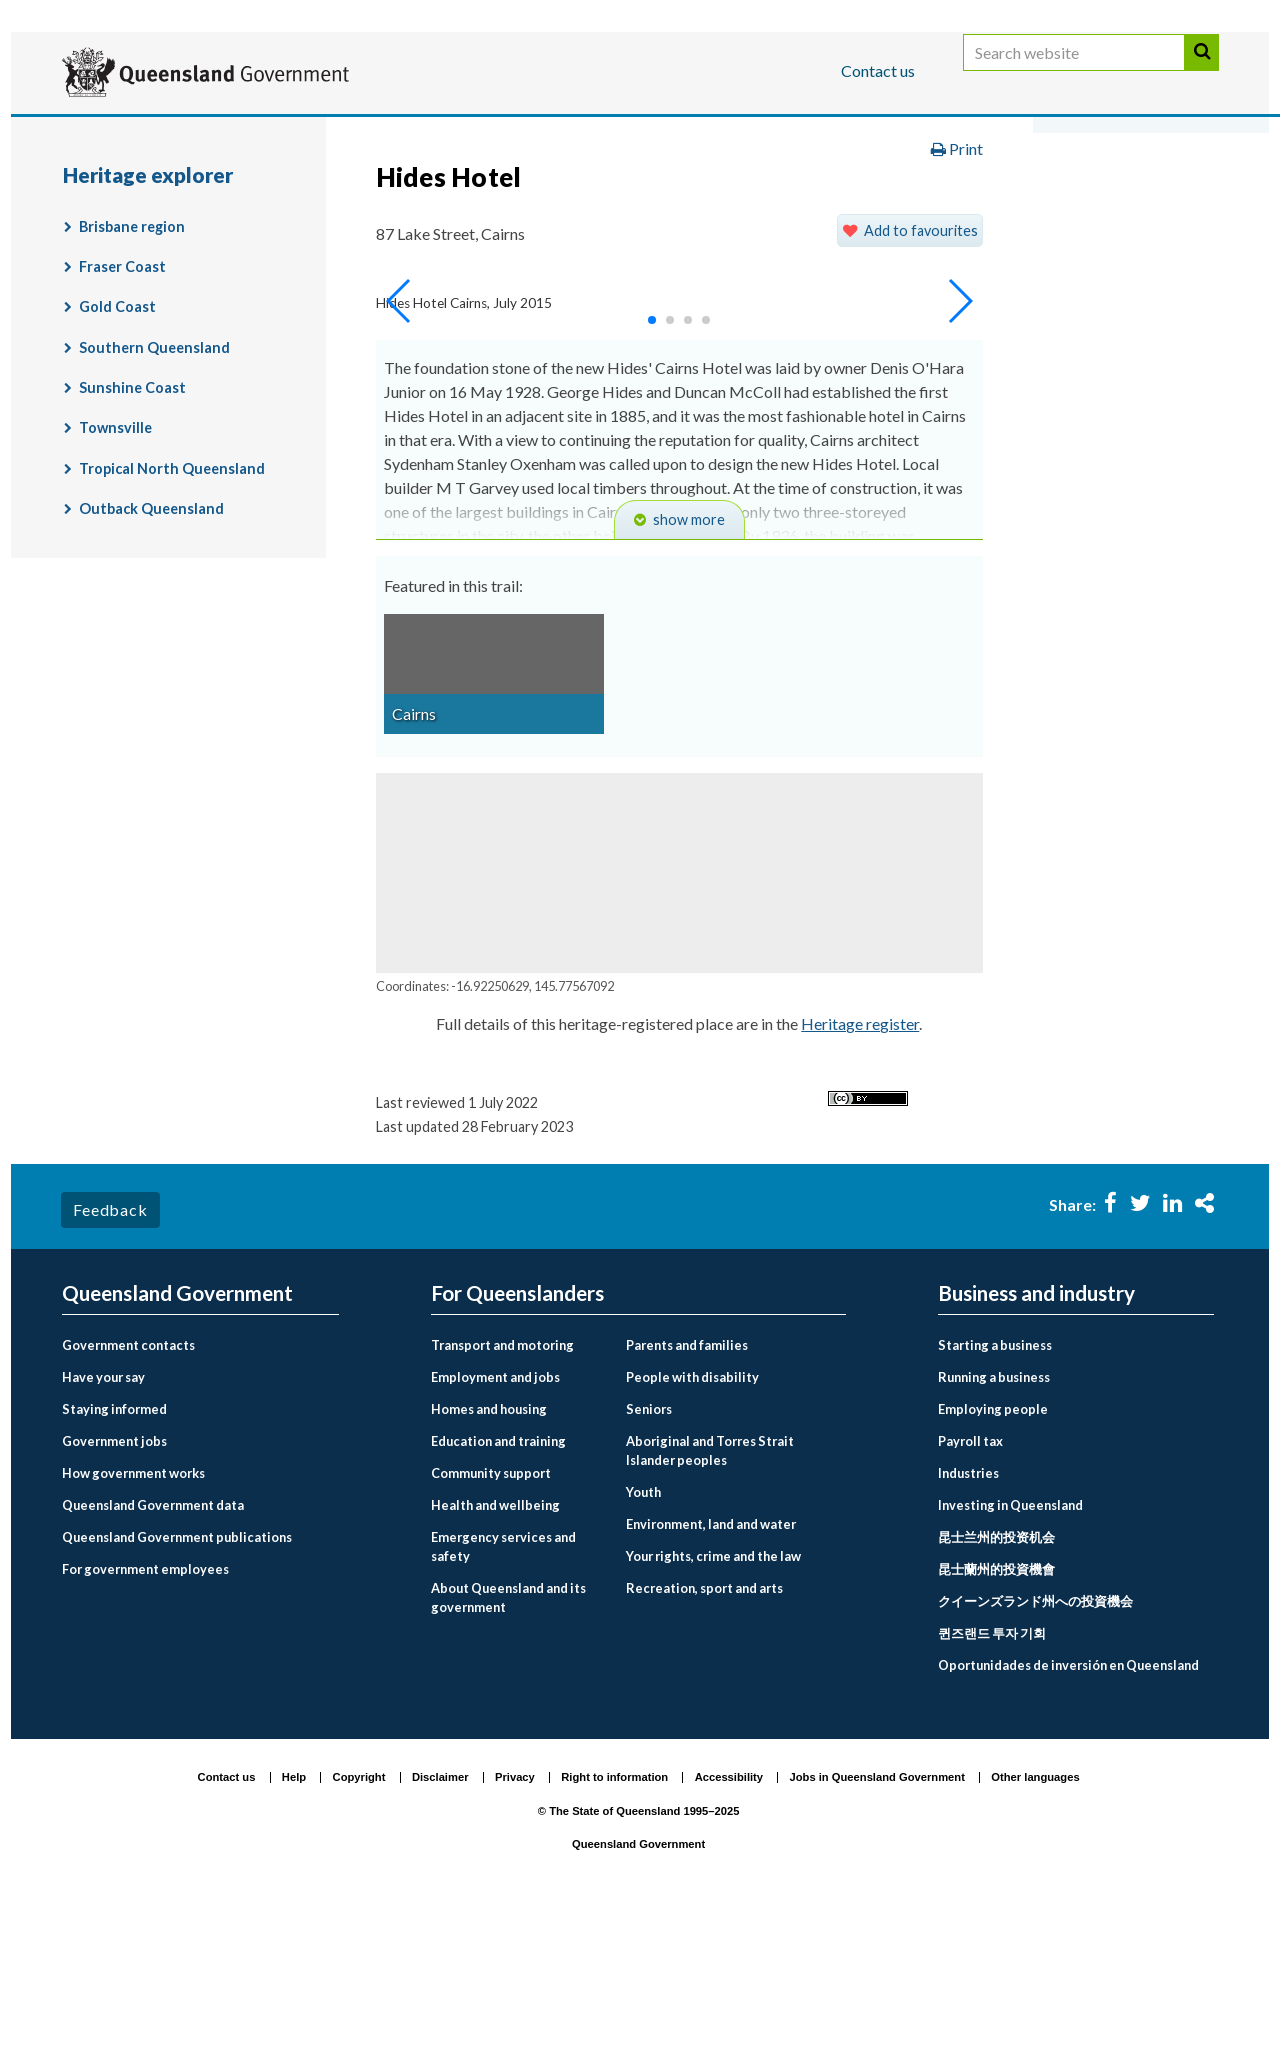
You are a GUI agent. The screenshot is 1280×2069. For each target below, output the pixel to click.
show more (689, 674)
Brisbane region (132, 380)
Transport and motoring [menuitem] (502, 1499)
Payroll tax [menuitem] (970, 1595)
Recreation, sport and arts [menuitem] (704, 1743)
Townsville (115, 582)
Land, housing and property (902, 193)
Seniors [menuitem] (649, 1563)
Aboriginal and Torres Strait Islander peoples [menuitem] (710, 1604)
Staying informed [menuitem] (114, 1563)
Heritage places (1098, 193)
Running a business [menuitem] (994, 1531)
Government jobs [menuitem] (114, 1595)
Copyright (359, 1932)
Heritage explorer (408, 235)
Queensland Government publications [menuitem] (177, 1691)
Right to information (614, 1932)
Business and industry (296, 133)
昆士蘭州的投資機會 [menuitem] (996, 1723)
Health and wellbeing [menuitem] (495, 1659)
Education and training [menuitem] (498, 1595)
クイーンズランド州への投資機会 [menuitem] (1035, 1755)
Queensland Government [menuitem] (177, 1447)
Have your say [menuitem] (103, 1531)
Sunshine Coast (132, 542)
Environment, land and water (657, 193)
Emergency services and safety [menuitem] (503, 1700)
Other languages (1035, 1932)
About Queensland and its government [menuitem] (508, 1752)
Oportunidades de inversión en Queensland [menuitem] (1068, 1819)
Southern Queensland (154, 501)
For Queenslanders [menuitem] (517, 1447)
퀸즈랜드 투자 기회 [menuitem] (992, 1787)
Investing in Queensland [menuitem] (1010, 1659)
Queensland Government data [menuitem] (153, 1659)
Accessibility (729, 1932)
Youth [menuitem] (643, 1647)
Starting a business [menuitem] (995, 1499)
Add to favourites (921, 384)
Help (294, 1932)
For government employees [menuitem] (145, 1723)
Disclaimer (440, 1932)
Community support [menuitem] (491, 1627)
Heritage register (860, 1178)
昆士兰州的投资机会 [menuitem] (996, 1691)
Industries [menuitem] (968, 1627)
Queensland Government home (216, 193)
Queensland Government (638, 1999)
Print (957, 303)
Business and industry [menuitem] (1036, 1447)
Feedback (110, 1364)
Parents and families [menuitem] (687, 1499)
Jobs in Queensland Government (877, 1932)
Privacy (515, 1932)
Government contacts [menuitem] (128, 1499)
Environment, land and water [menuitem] (711, 1679)
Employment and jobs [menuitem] (495, 1531)
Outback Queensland (151, 663)
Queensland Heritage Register (192, 235)
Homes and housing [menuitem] (489, 1563)
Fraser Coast (122, 421)
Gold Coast (117, 461)
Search (1202, 72)
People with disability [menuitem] (692, 1531)
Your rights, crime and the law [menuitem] (713, 1711)
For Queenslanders (127, 133)
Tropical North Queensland (172, 622)
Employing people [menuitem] (993, 1563)
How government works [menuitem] (133, 1627)
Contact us (878, 70)
